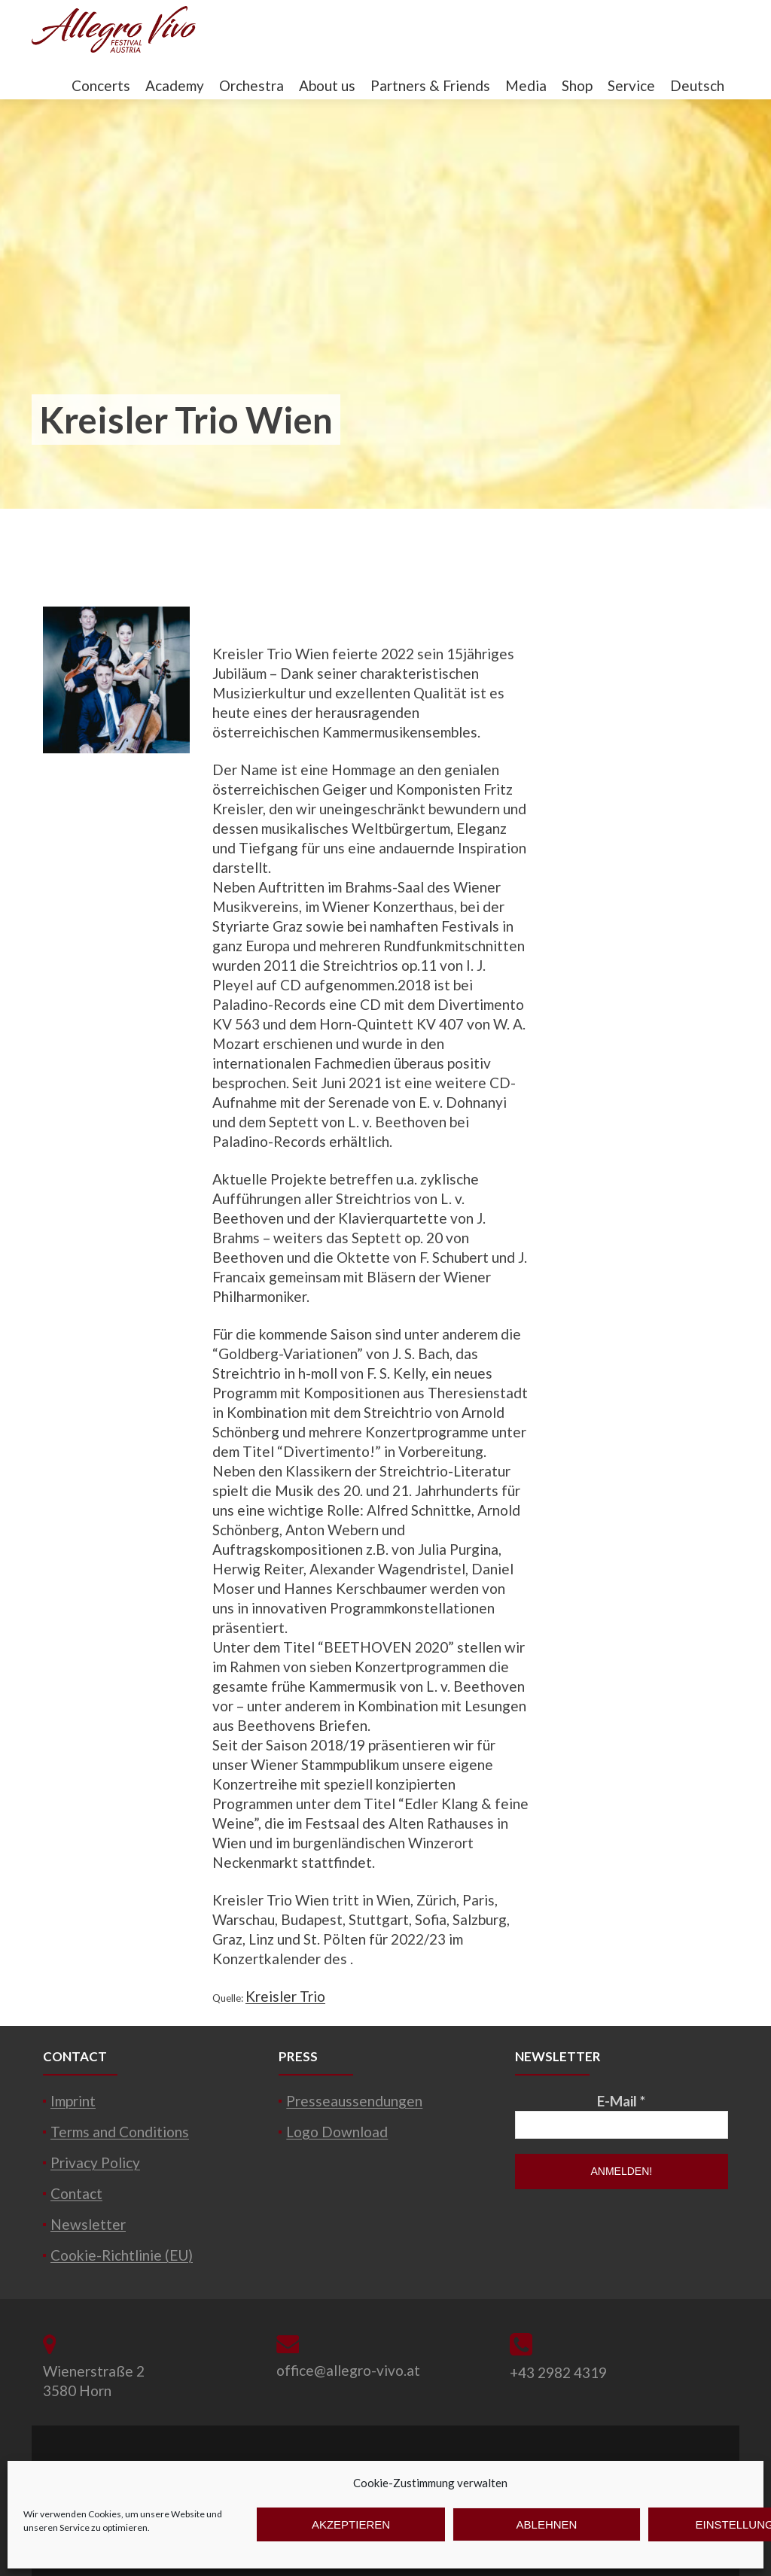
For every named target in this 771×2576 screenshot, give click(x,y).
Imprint (73, 2100)
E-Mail (621, 2100)
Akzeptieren (351, 2524)
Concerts (101, 85)
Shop (577, 85)
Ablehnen (547, 2524)
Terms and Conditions (119, 2131)
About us (327, 85)
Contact (76, 2193)
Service (631, 85)
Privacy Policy (95, 2162)
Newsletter (88, 2224)
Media (526, 85)
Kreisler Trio (285, 1996)
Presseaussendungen (354, 2100)
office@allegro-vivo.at (348, 2370)
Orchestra (251, 85)
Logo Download (337, 2131)
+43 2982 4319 (558, 2372)
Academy (174, 85)
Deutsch (697, 85)
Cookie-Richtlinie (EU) (121, 2255)
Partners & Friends (430, 85)
